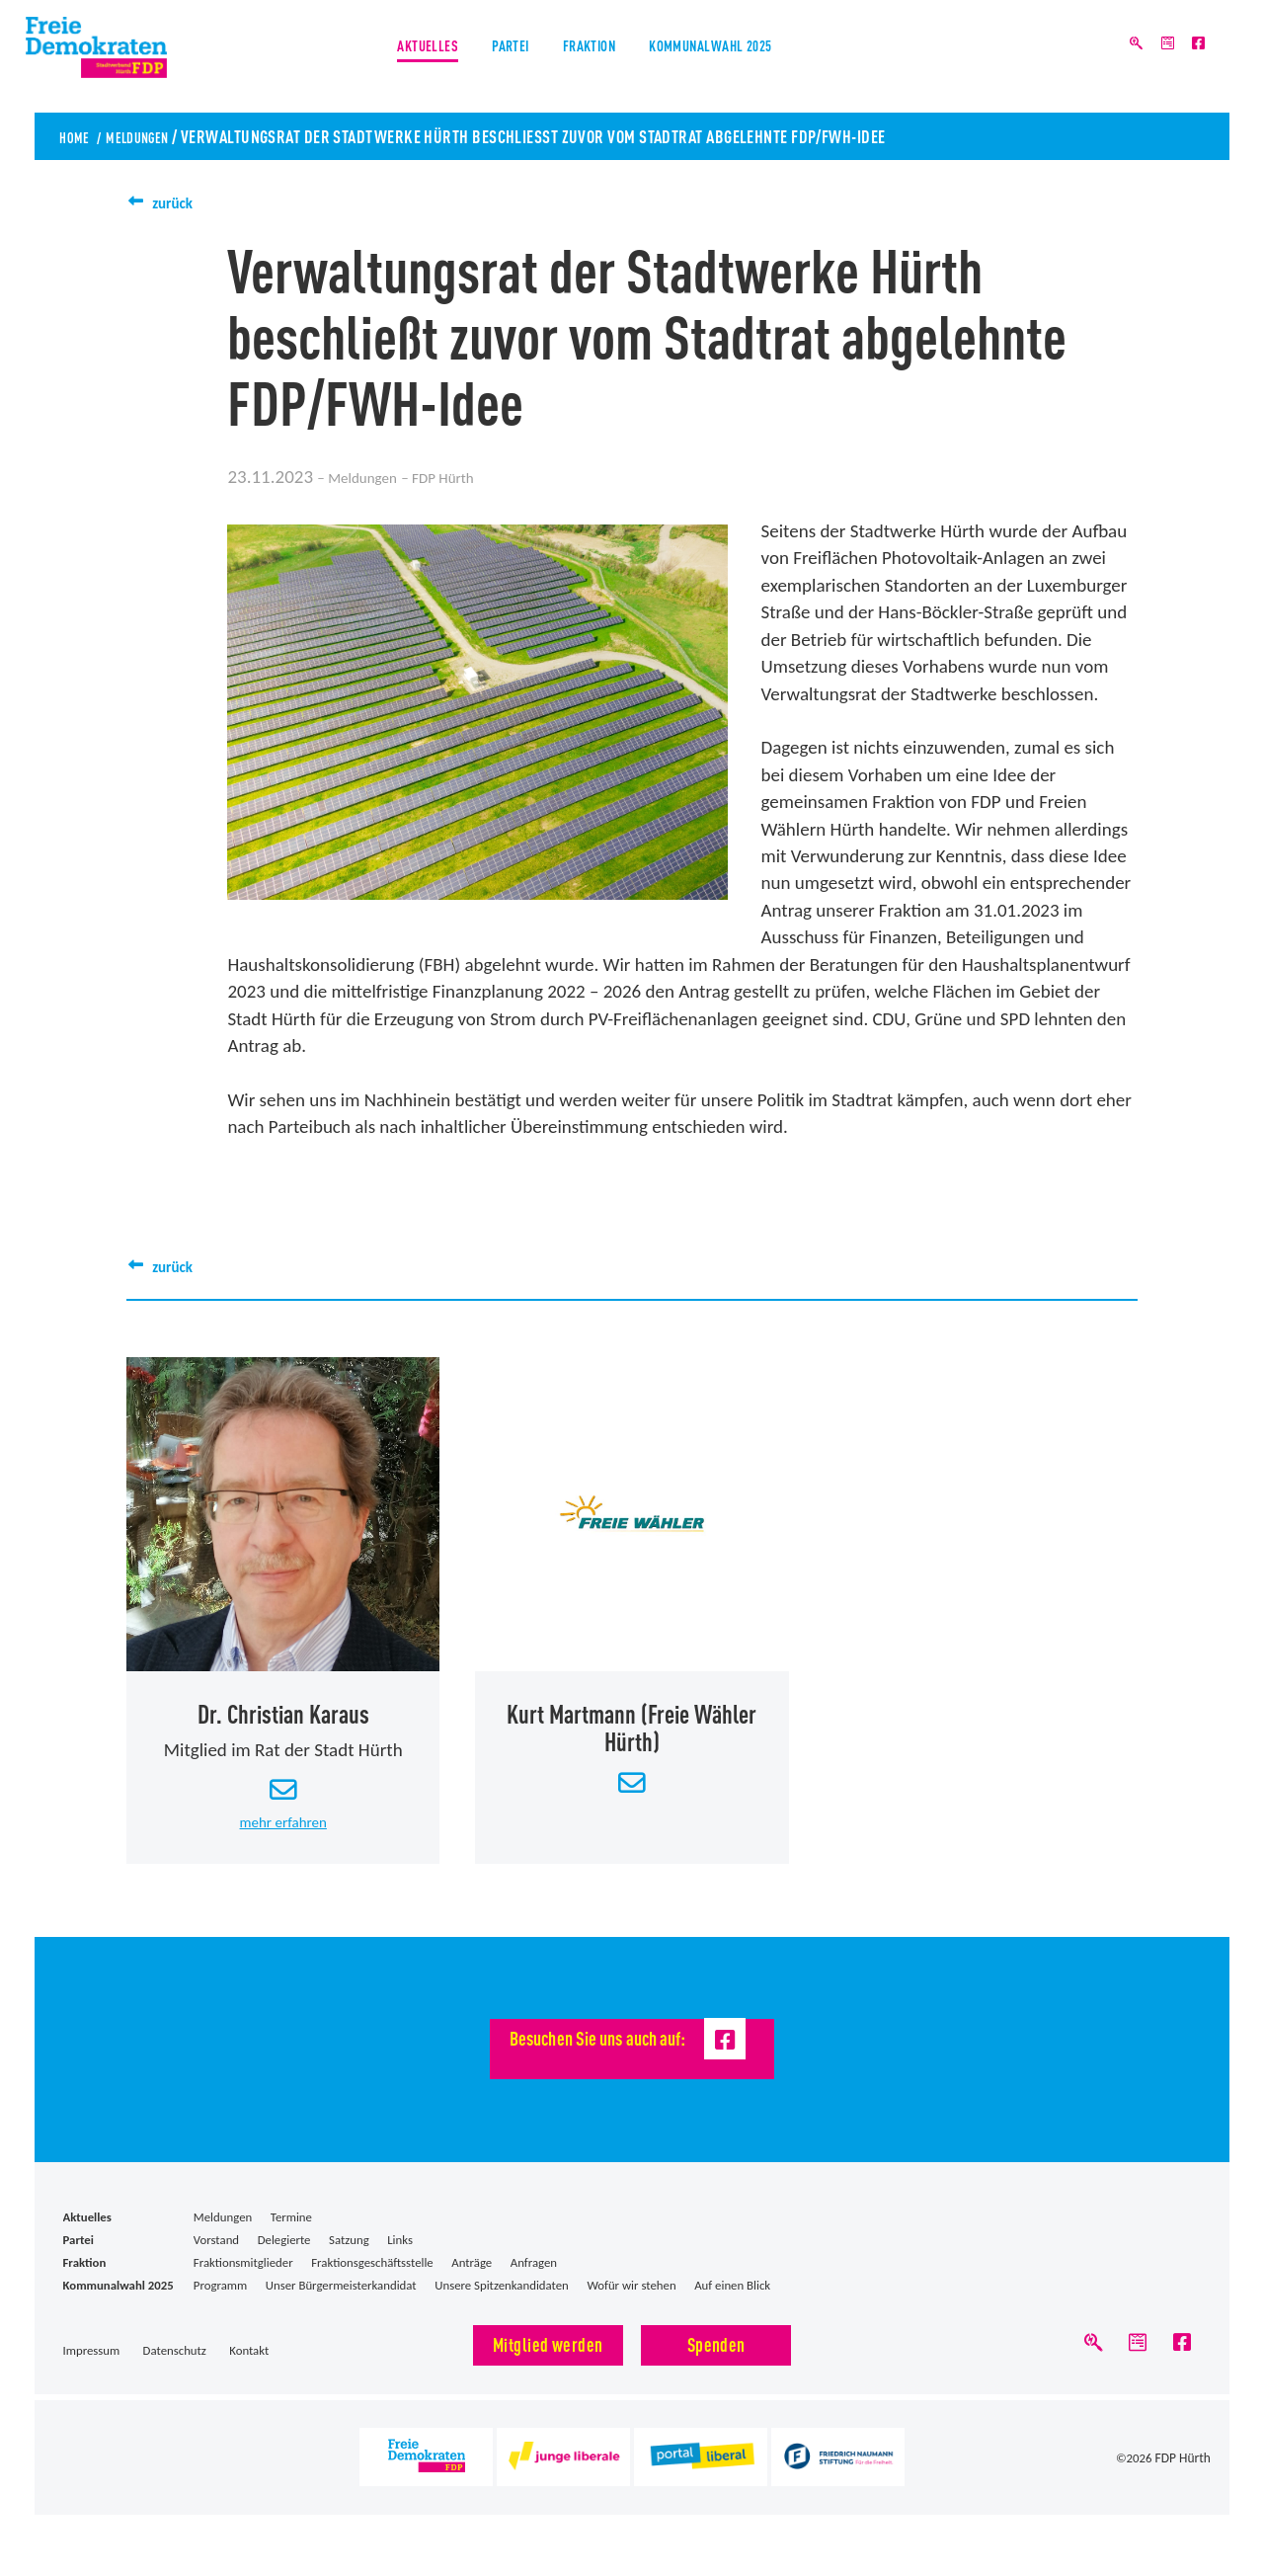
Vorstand (216, 2253)
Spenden (716, 2357)
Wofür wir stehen (631, 2300)
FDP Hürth (1183, 2477)
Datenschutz (174, 2364)
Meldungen (156, 135)
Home (78, 135)
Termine (291, 2230)
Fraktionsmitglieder (243, 2277)
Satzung (349, 2253)
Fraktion (590, 57)
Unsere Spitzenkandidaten (501, 2300)
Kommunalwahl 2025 (744, 57)
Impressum (91, 2364)
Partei (490, 57)
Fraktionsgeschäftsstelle (372, 2277)
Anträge (471, 2277)
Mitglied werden (548, 2357)
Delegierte (284, 2253)
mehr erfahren (283, 1834)
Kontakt (249, 2364)
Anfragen (534, 2277)
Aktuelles (387, 57)
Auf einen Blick (732, 2300)
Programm (220, 2300)
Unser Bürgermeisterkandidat (341, 2300)
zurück (177, 202)
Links (400, 2253)
